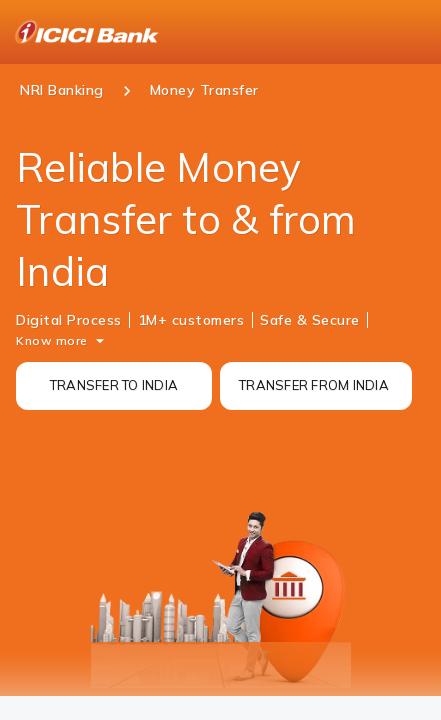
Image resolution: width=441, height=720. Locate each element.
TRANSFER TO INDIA (114, 385)
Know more (52, 340)
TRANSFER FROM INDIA (314, 385)
